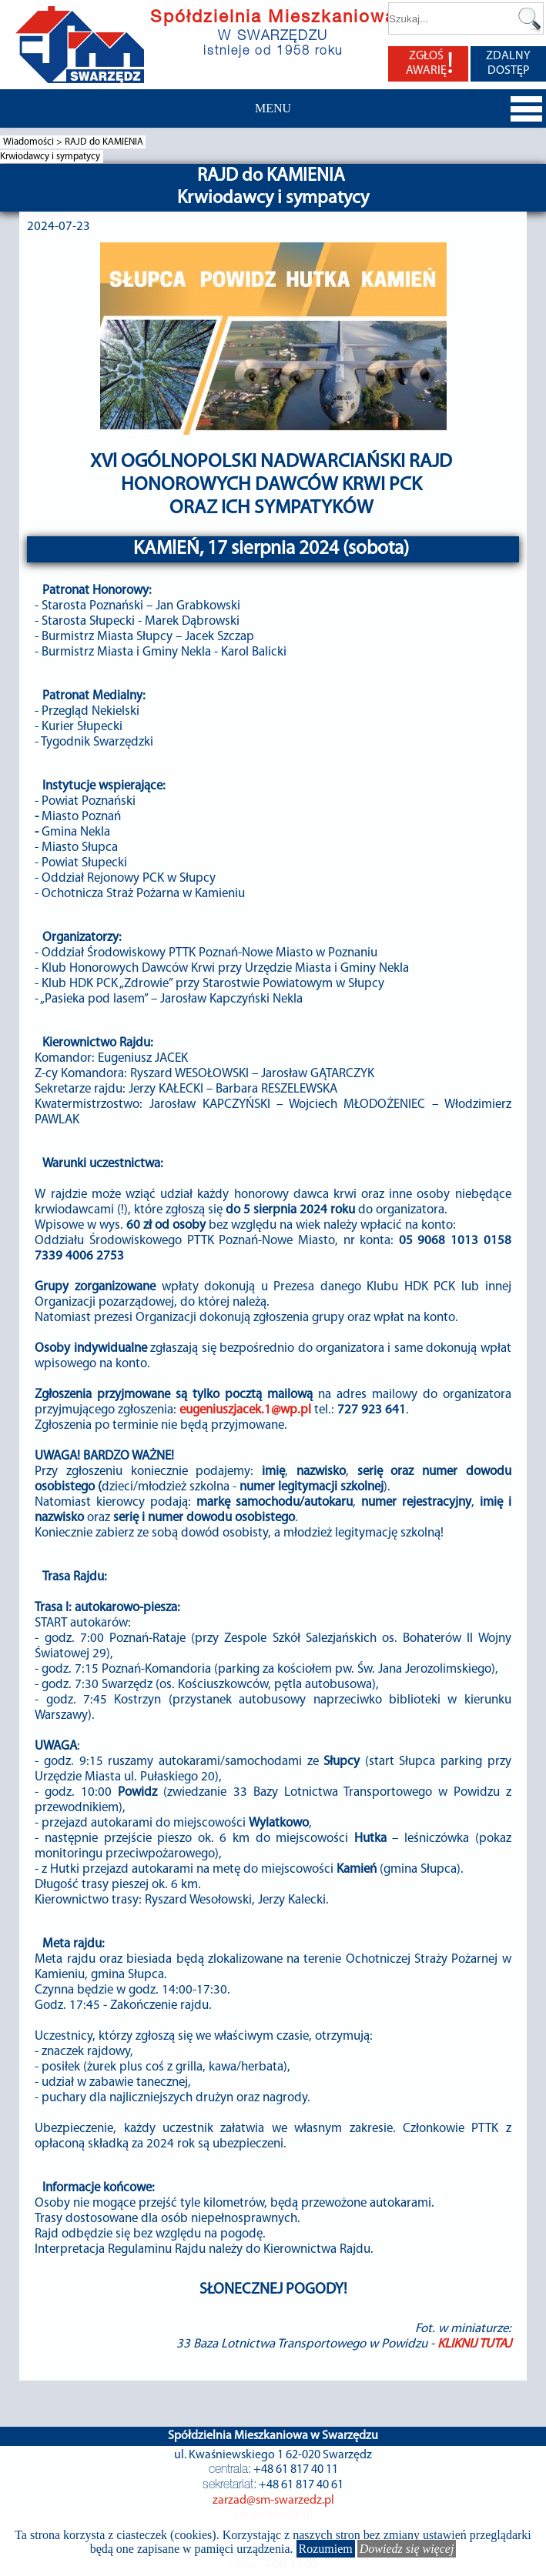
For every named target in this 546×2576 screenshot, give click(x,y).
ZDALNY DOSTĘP (508, 63)
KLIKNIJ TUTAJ (474, 2344)
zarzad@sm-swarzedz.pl (273, 2500)
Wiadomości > (34, 142)
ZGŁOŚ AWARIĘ (430, 63)
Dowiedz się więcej (407, 2548)
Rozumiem (326, 2548)
